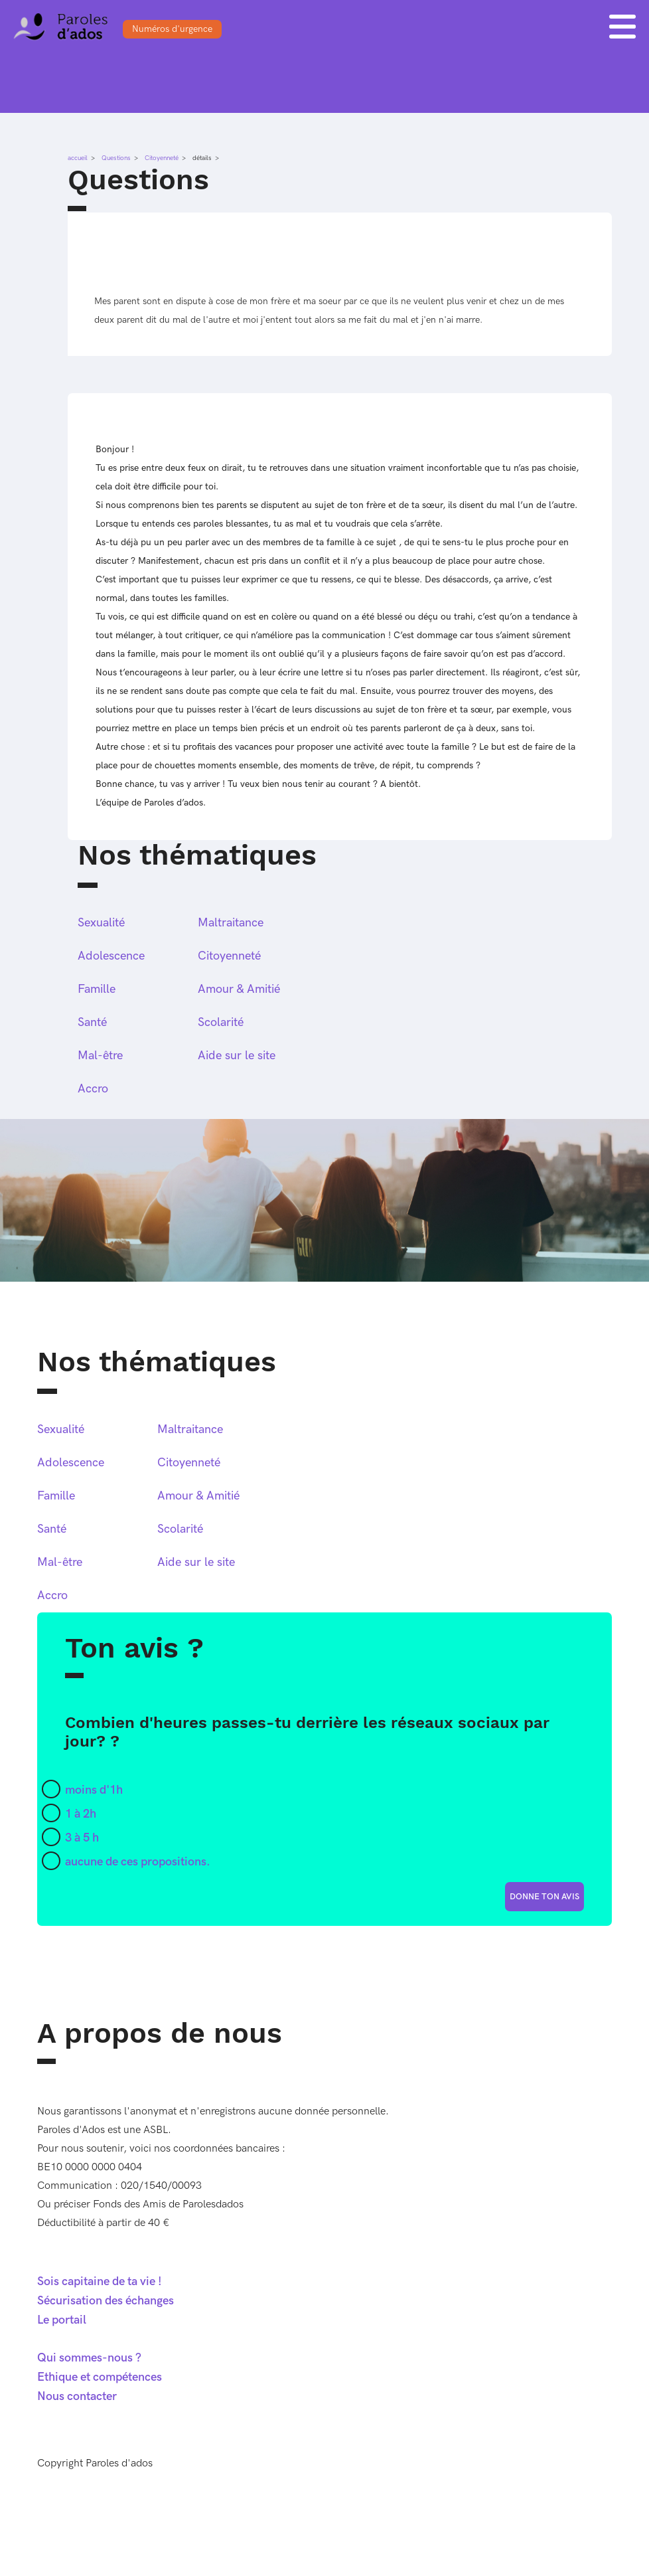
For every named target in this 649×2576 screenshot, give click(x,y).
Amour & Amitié (239, 989)
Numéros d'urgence (172, 29)
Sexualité (101, 923)
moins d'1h (94, 1790)
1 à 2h (80, 1814)
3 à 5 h (82, 1838)
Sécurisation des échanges (105, 2301)
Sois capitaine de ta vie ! (99, 2281)
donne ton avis (544, 1896)
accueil (78, 158)
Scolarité (221, 1022)
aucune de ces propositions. (137, 1862)
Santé (92, 1022)
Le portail (61, 2320)
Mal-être (100, 1056)
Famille (96, 989)
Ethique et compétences (99, 2377)
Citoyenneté (162, 158)
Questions (116, 158)
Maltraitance (230, 923)
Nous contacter (77, 2396)
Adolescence (111, 956)
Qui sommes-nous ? (89, 2358)
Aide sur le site (236, 1056)
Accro (93, 1089)
